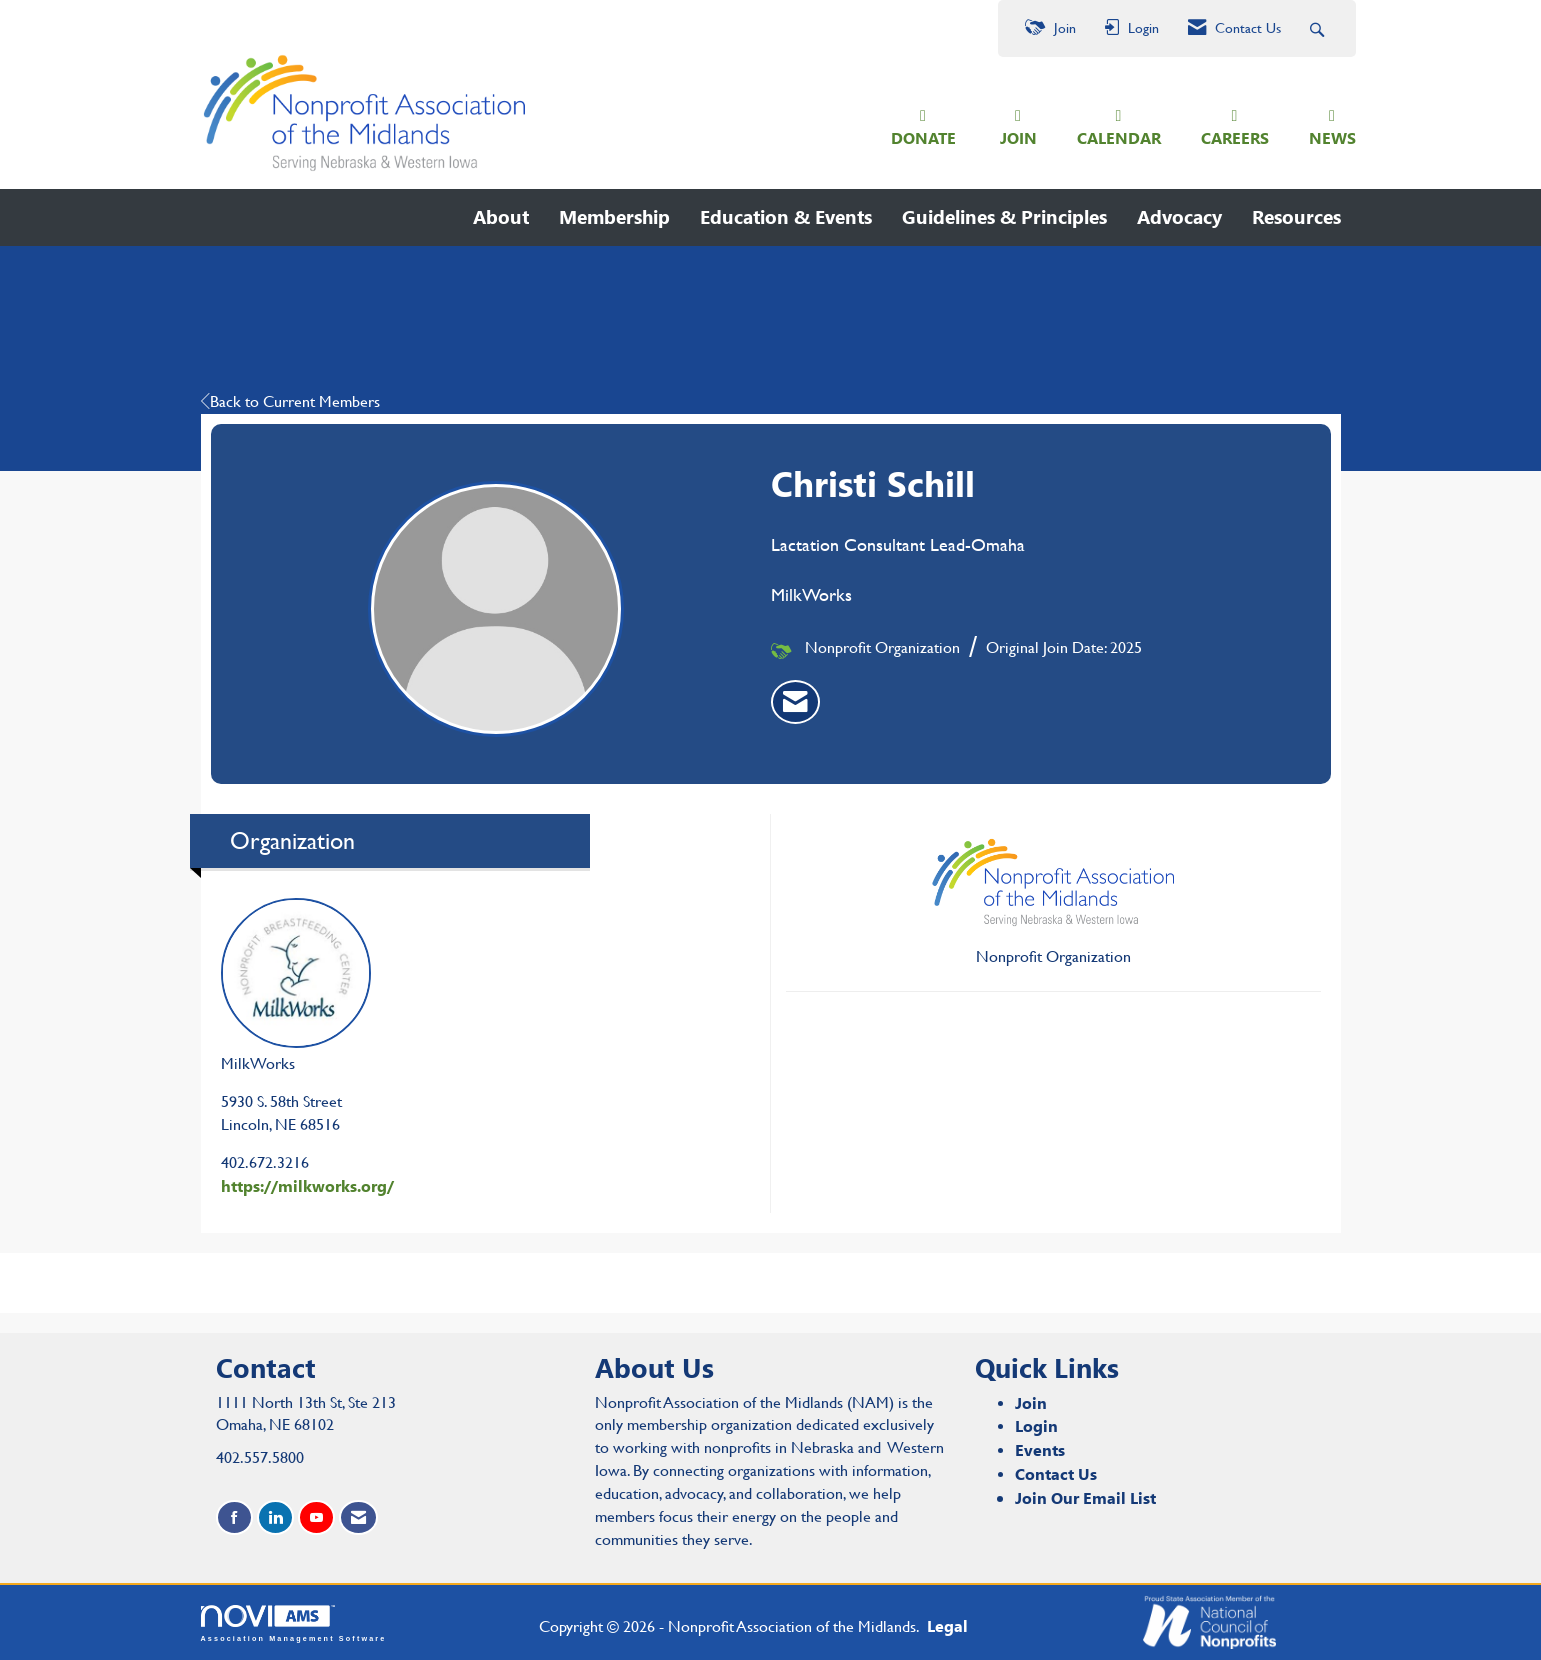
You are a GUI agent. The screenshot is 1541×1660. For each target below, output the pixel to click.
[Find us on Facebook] (234, 1517)
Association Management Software (294, 1623)
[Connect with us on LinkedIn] (275, 1517)
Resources (1296, 216)
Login (1036, 1425)
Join (1031, 1402)
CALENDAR (1119, 137)
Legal (947, 1625)
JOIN (1018, 137)
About (501, 216)
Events (1040, 1449)
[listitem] (795, 702)
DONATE (923, 137)
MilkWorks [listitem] (296, 985)
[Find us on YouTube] (316, 1517)
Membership (614, 216)
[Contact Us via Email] (358, 1517)
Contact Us (1056, 1473)
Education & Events (786, 216)
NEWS (1332, 137)
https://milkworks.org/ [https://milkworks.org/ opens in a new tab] (307, 1185)
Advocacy (1179, 216)
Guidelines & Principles (1004, 216)
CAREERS (1235, 137)
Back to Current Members (290, 401)
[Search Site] (1319, 28)
